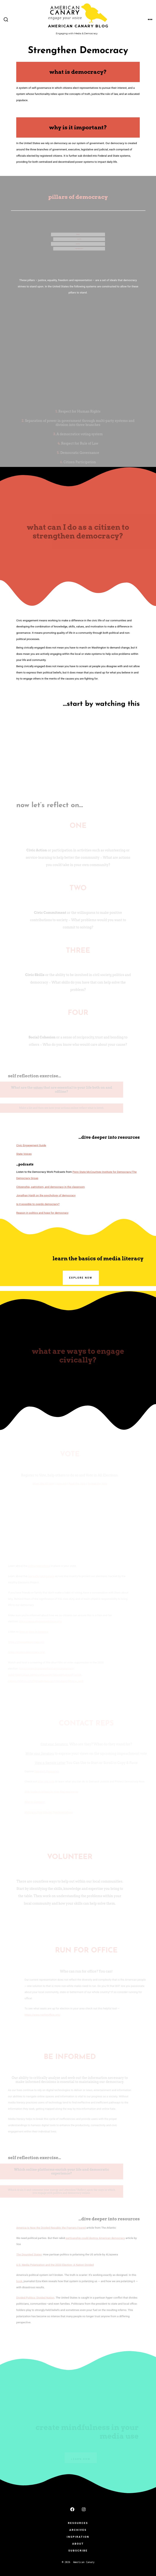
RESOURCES (78, 2523)
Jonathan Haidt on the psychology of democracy (46, 1195)
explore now (80, 1277)
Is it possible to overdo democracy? (38, 1204)
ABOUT (78, 2543)
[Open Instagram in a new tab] (84, 2509)
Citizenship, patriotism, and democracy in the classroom (50, 1186)
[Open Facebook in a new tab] (72, 2509)
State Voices (24, 1153)
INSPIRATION (78, 2536)
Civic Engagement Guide (31, 1145)
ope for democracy (57, 1212)
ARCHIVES (78, 2529)
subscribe (78, 2550)
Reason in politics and (30, 1212)
